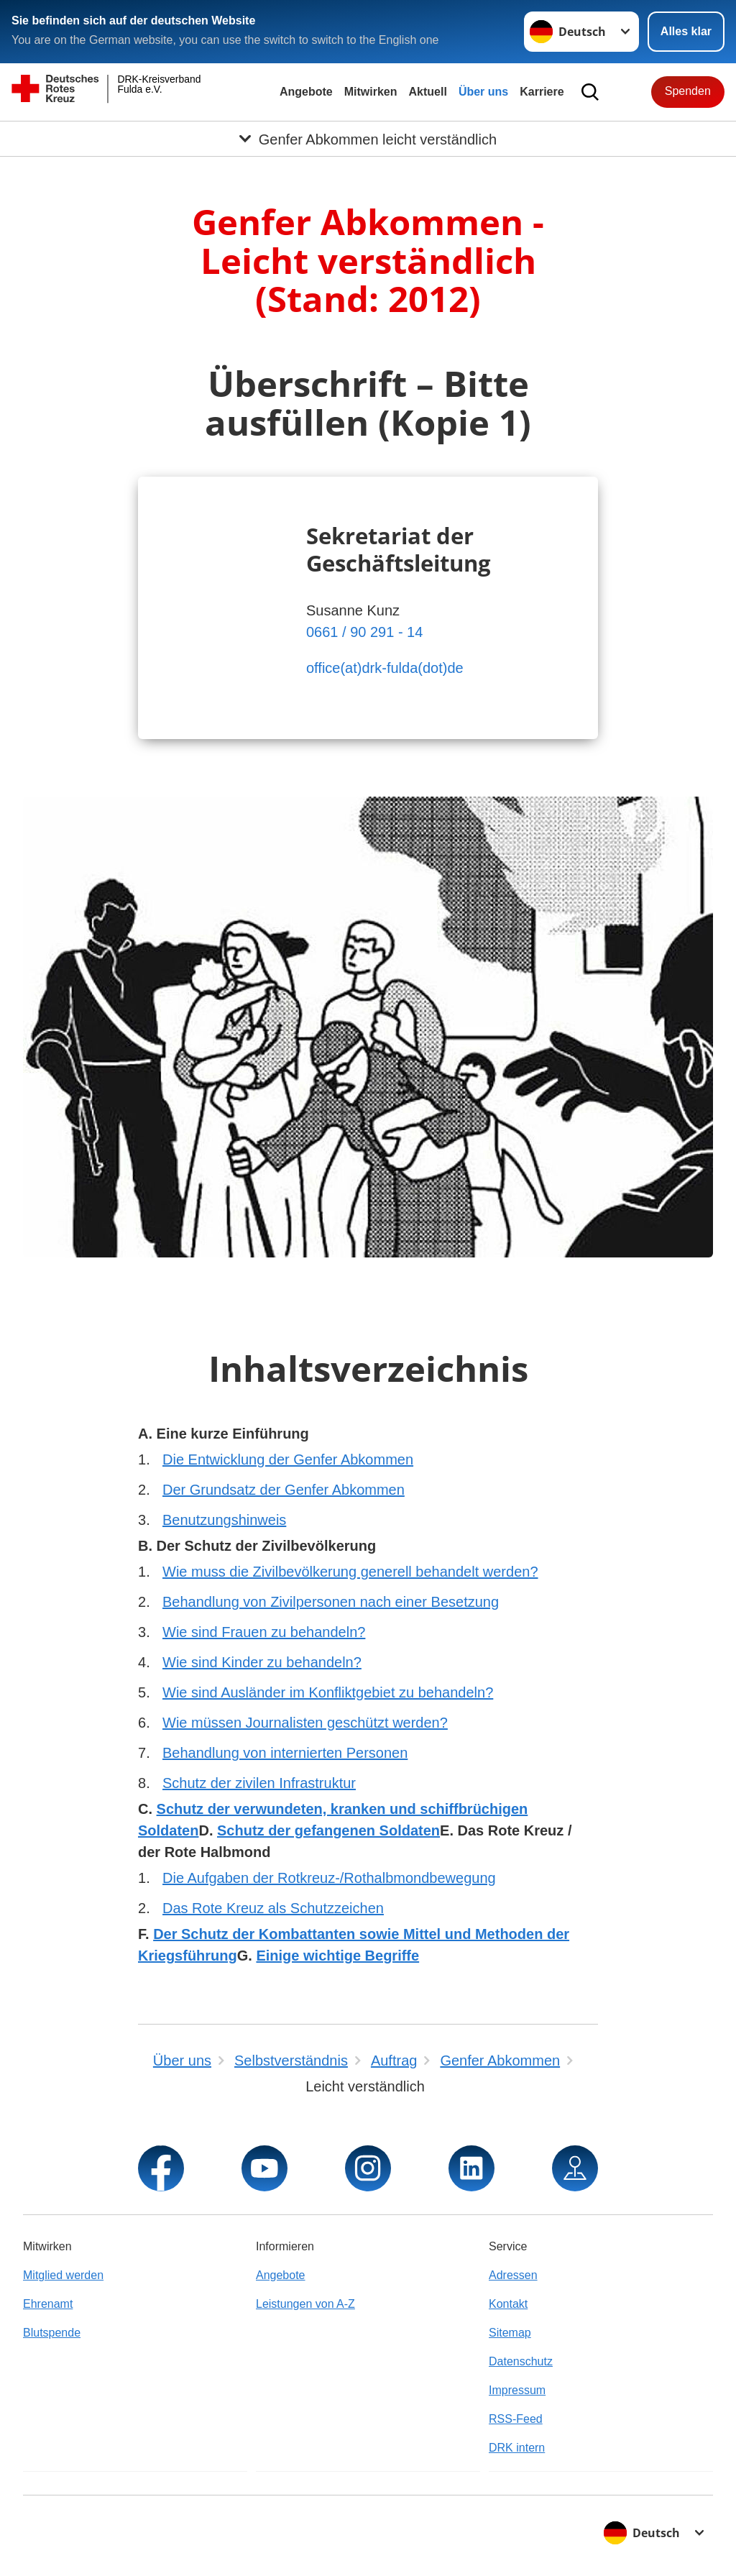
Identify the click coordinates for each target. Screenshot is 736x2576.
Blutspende (51, 2333)
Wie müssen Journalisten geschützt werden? (305, 1723)
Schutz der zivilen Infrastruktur (259, 1783)
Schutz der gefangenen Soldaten (328, 1830)
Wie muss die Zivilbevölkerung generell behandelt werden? (350, 1572)
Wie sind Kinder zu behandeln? (262, 1662)
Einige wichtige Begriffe (337, 1955)
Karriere (542, 92)
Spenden (688, 91)
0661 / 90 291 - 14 (364, 632)
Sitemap (510, 2333)
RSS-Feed (516, 2419)
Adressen (513, 2275)
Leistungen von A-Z (305, 2304)
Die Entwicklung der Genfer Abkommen (287, 1459)
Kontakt (508, 2304)
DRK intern (517, 2448)
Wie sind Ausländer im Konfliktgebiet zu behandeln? (327, 1692)
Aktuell (428, 92)
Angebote (306, 92)
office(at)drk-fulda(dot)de (385, 668)
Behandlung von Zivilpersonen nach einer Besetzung (330, 1602)
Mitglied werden (63, 2275)
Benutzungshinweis (224, 1520)
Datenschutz (521, 2361)
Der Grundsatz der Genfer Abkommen (283, 1490)
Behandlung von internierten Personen (285, 1753)
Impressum (517, 2390)
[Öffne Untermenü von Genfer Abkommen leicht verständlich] (368, 139)
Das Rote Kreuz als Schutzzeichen (273, 1908)
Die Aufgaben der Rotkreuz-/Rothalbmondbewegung (329, 1878)
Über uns (483, 92)
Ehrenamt (48, 2304)
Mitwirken (370, 92)
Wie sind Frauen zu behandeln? (263, 1632)
